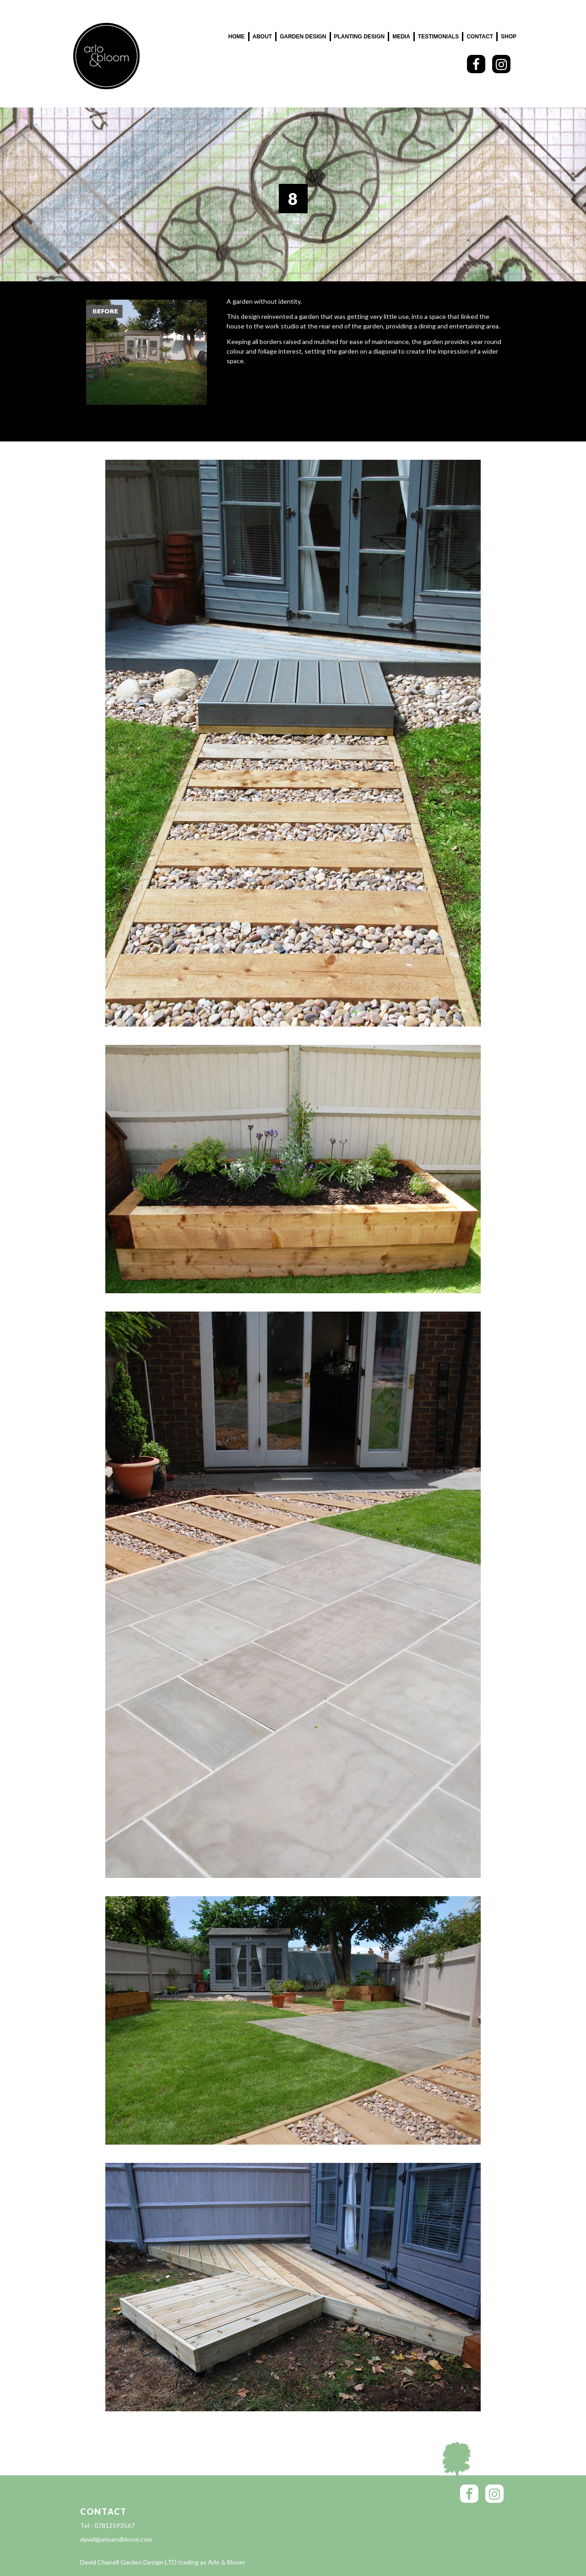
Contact (480, 36)
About (262, 36)
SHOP (508, 36)
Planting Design (359, 36)
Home (236, 36)
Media (401, 36)
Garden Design (303, 36)
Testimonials (438, 36)
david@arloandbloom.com (116, 2539)
